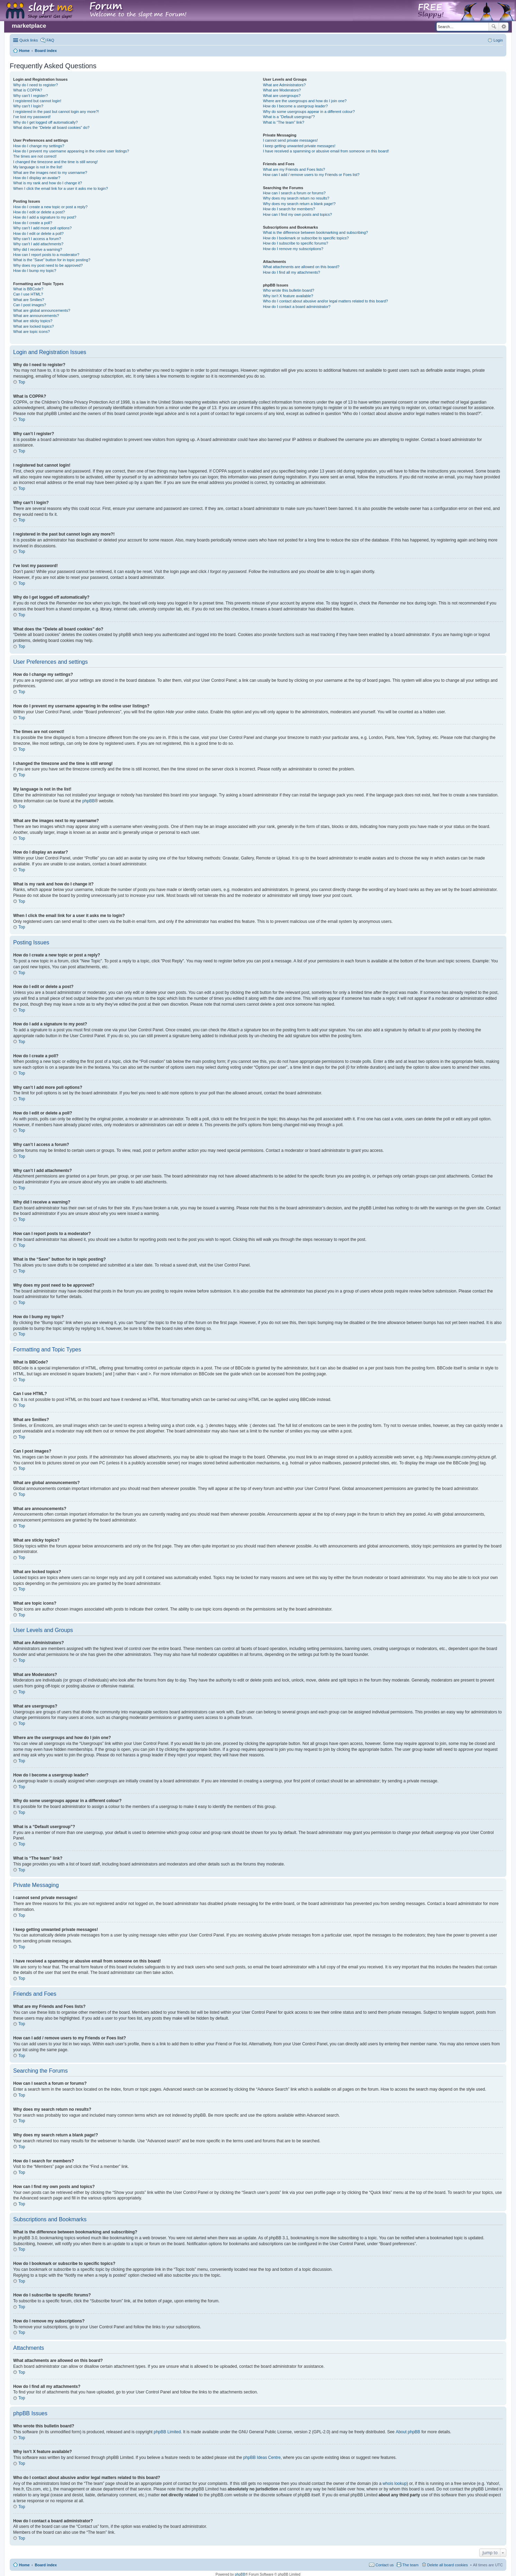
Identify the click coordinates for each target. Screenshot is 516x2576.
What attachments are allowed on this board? (301, 267)
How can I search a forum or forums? (294, 193)
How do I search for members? (289, 209)
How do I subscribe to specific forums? (295, 243)
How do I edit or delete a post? (39, 212)
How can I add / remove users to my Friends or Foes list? (311, 175)
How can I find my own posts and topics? (297, 214)
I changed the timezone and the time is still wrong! (55, 162)
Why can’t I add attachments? (38, 244)
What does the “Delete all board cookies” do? (51, 127)
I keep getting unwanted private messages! (299, 146)
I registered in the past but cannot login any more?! (56, 111)
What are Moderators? (282, 90)
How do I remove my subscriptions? (293, 249)
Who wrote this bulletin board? (288, 290)
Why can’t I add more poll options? (42, 228)
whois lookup (394, 2483)
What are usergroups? (282, 96)
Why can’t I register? (30, 96)
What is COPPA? (27, 90)
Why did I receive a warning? (37, 249)
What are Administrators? (284, 85)
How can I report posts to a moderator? (46, 255)
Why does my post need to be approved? (48, 265)
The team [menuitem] (410, 2565)
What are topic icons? (31, 331)
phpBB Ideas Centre (262, 2457)
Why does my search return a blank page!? (299, 204)
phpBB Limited (167, 2431)
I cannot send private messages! (290, 140)
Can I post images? (29, 305)
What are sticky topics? (32, 321)
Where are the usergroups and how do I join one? (305, 101)
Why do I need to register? (35, 85)
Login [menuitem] (498, 40)
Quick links (28, 40)
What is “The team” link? (283, 122)
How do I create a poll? (32, 223)
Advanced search (503, 27)
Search (494, 27)
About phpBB (408, 2431)
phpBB (88, 801)
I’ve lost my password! (32, 117)
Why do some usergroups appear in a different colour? (309, 111)
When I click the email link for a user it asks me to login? (60, 188)
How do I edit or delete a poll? (38, 233)
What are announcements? (36, 316)
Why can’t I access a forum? (37, 239)
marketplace (29, 26)
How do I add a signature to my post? (44, 217)
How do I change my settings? (38, 146)
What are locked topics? (33, 326)
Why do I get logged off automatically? (45, 122)
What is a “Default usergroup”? (289, 117)
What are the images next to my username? (50, 172)
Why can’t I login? (28, 106)
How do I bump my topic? (34, 270)
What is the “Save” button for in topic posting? (51, 260)
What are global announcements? (41, 310)
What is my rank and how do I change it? (47, 183)
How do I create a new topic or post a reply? (50, 207)
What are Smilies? (28, 300)
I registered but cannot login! (37, 101)
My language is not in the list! (37, 167)
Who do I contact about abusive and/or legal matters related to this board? (325, 301)
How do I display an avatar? (36, 178)
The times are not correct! (34, 156)
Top (21, 382)
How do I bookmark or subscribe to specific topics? (306, 238)
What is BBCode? (28, 289)
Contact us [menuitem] (384, 2565)
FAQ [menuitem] (50, 40)
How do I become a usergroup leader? (295, 106)
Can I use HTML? (28, 294)
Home (24, 2565)
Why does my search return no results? (296, 198)
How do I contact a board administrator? (297, 307)
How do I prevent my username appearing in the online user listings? (71, 151)
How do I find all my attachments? (291, 272)
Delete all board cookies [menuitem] (447, 2565)
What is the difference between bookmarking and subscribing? (315, 232)
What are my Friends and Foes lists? (294, 169)
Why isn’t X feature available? (288, 296)
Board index (46, 2565)
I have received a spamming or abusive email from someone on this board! (326, 151)
